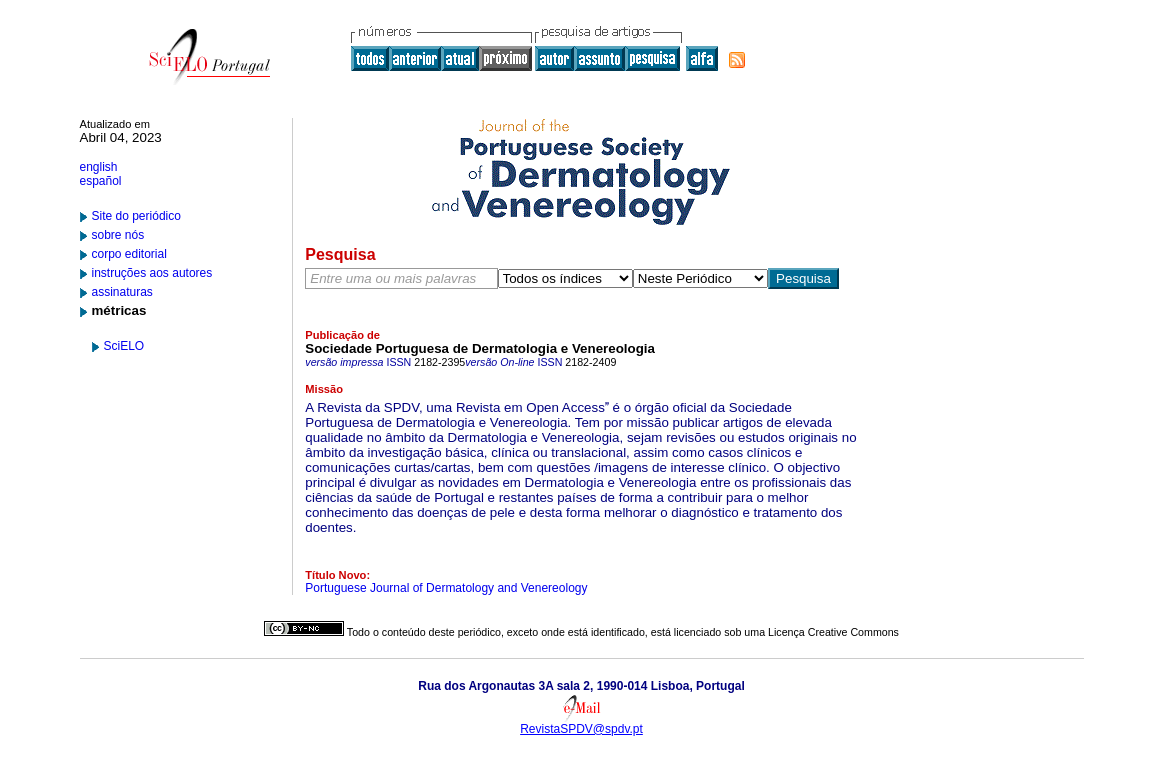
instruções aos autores (152, 273)
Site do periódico (136, 216)
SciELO (124, 346)
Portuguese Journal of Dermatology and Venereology (446, 588)
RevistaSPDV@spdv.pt (581, 729)
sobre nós (118, 235)
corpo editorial (129, 254)
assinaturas (122, 292)
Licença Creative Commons (833, 632)
